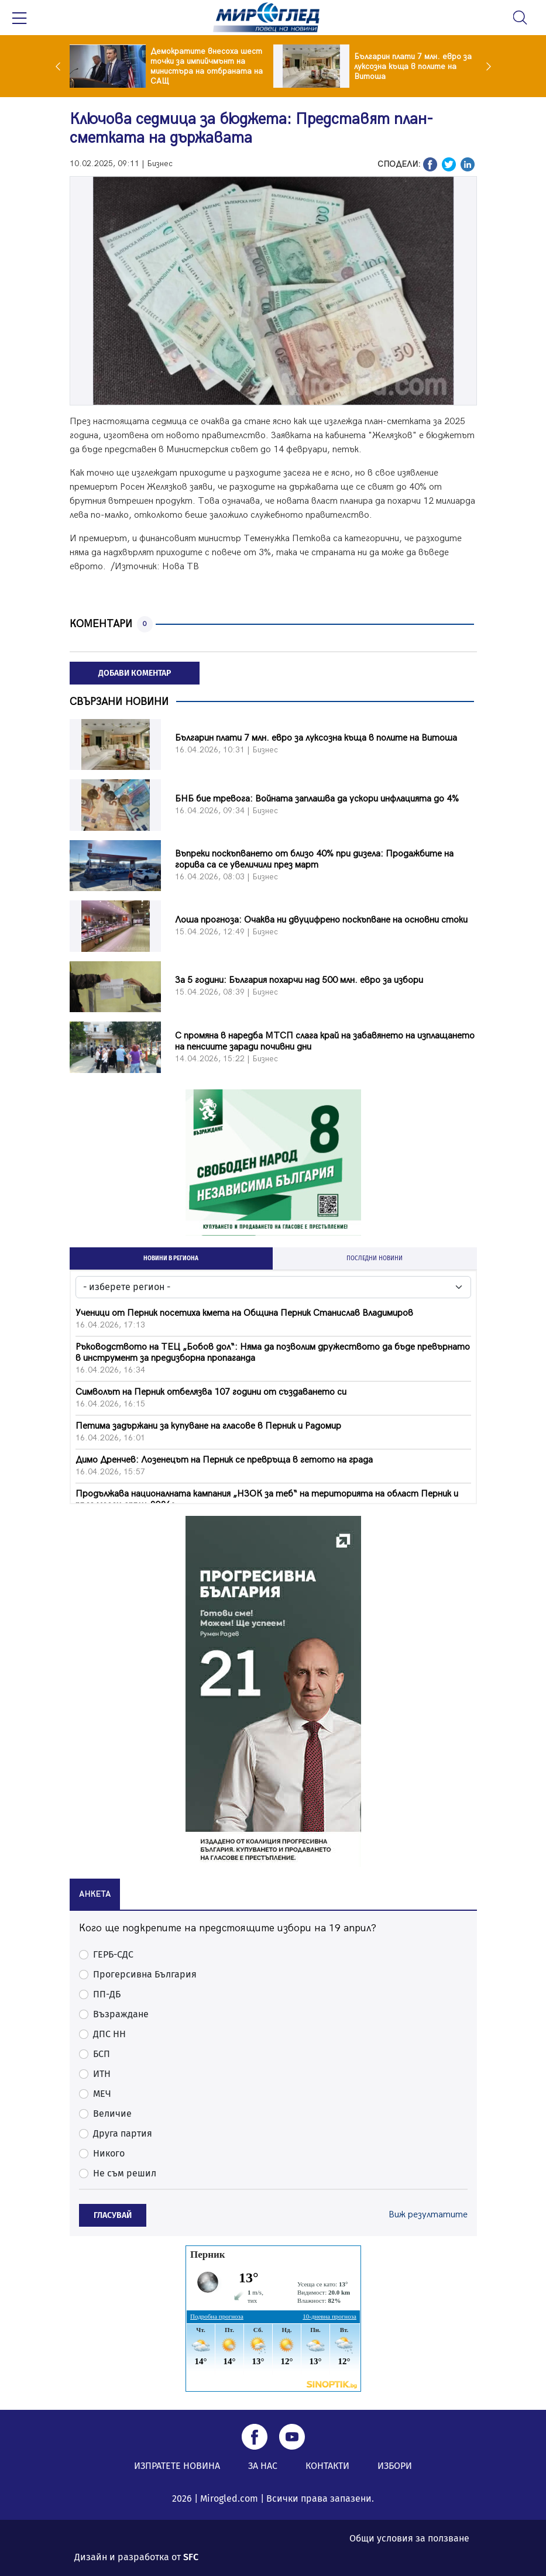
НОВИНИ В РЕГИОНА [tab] (170, 1258)
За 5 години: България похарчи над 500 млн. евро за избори (299, 980)
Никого (109, 2153)
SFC (190, 2557)
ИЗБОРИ (394, 2465)
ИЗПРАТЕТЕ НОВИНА (177, 2465)
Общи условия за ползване (409, 2538)
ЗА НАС (262, 2465)
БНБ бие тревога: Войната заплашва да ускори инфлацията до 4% (317, 798)
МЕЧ (102, 2093)
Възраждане (121, 2014)
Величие (112, 2113)
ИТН (102, 2073)
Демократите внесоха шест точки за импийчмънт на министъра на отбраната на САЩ (206, 66)
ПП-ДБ (107, 1994)
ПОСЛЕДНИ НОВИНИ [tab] (374, 1258)
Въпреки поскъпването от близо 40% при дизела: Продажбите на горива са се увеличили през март (314, 859)
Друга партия (122, 2133)
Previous (61, 66)
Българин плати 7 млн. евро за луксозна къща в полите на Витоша (413, 66)
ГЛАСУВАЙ (113, 2215)
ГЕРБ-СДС (113, 1954)
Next (486, 66)
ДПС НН (109, 2034)
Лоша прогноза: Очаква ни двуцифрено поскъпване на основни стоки (321, 920)
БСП (101, 2053)
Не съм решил (124, 2173)
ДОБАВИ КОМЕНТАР (134, 673)
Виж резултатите (428, 2214)
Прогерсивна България (145, 1974)
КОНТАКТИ (327, 2465)
